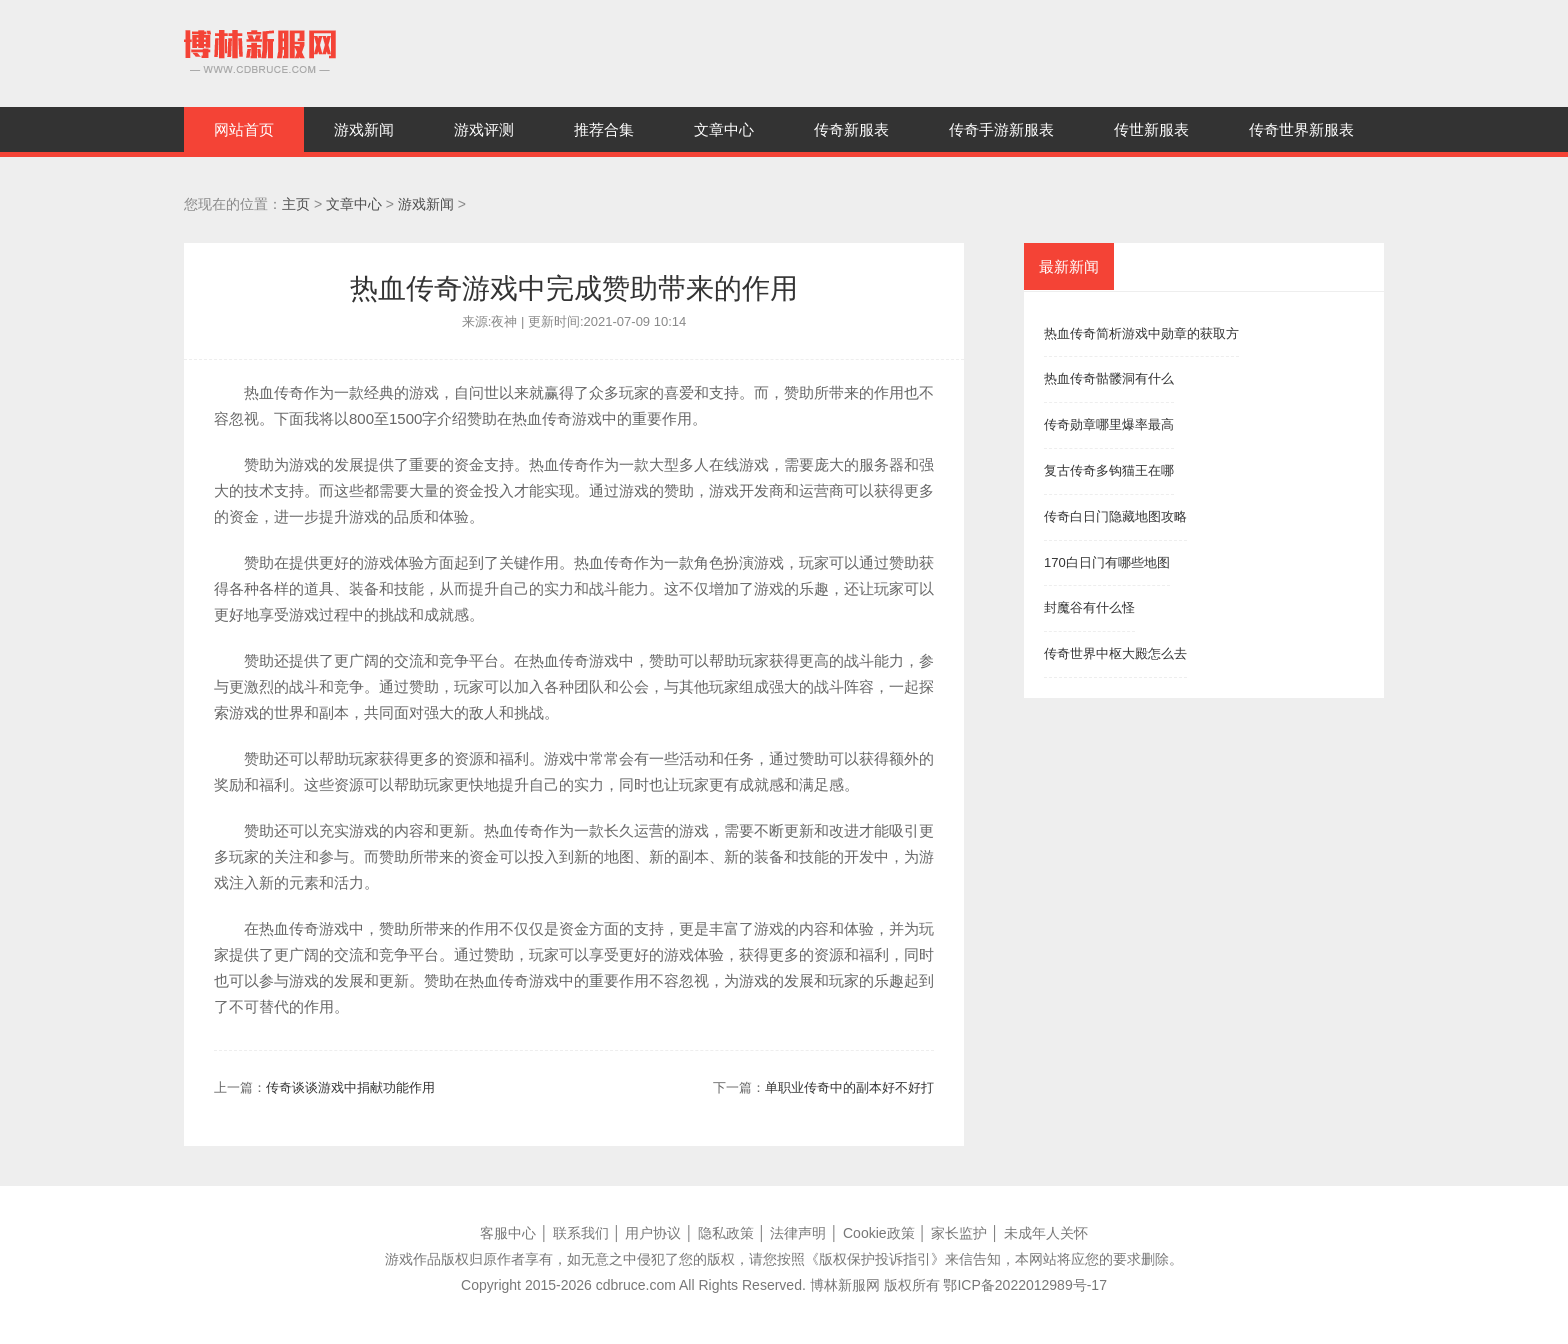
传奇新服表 (851, 129)
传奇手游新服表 (1001, 129)
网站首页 (244, 129)
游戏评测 (484, 129)
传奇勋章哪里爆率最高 (1109, 424)
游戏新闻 (364, 129)
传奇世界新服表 (1301, 129)
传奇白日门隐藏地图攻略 (1115, 516)
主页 (296, 204)
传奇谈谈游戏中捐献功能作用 (350, 1087)
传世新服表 (1151, 129)
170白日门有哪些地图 (1107, 562)
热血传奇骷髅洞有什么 (1109, 378)
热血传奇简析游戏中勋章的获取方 (1141, 333)
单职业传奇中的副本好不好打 (849, 1087)
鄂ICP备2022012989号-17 (1024, 1285)
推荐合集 (604, 129)
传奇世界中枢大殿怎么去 (1115, 653)
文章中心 (724, 129)
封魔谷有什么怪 (1089, 607)
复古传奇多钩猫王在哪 (1109, 470)
